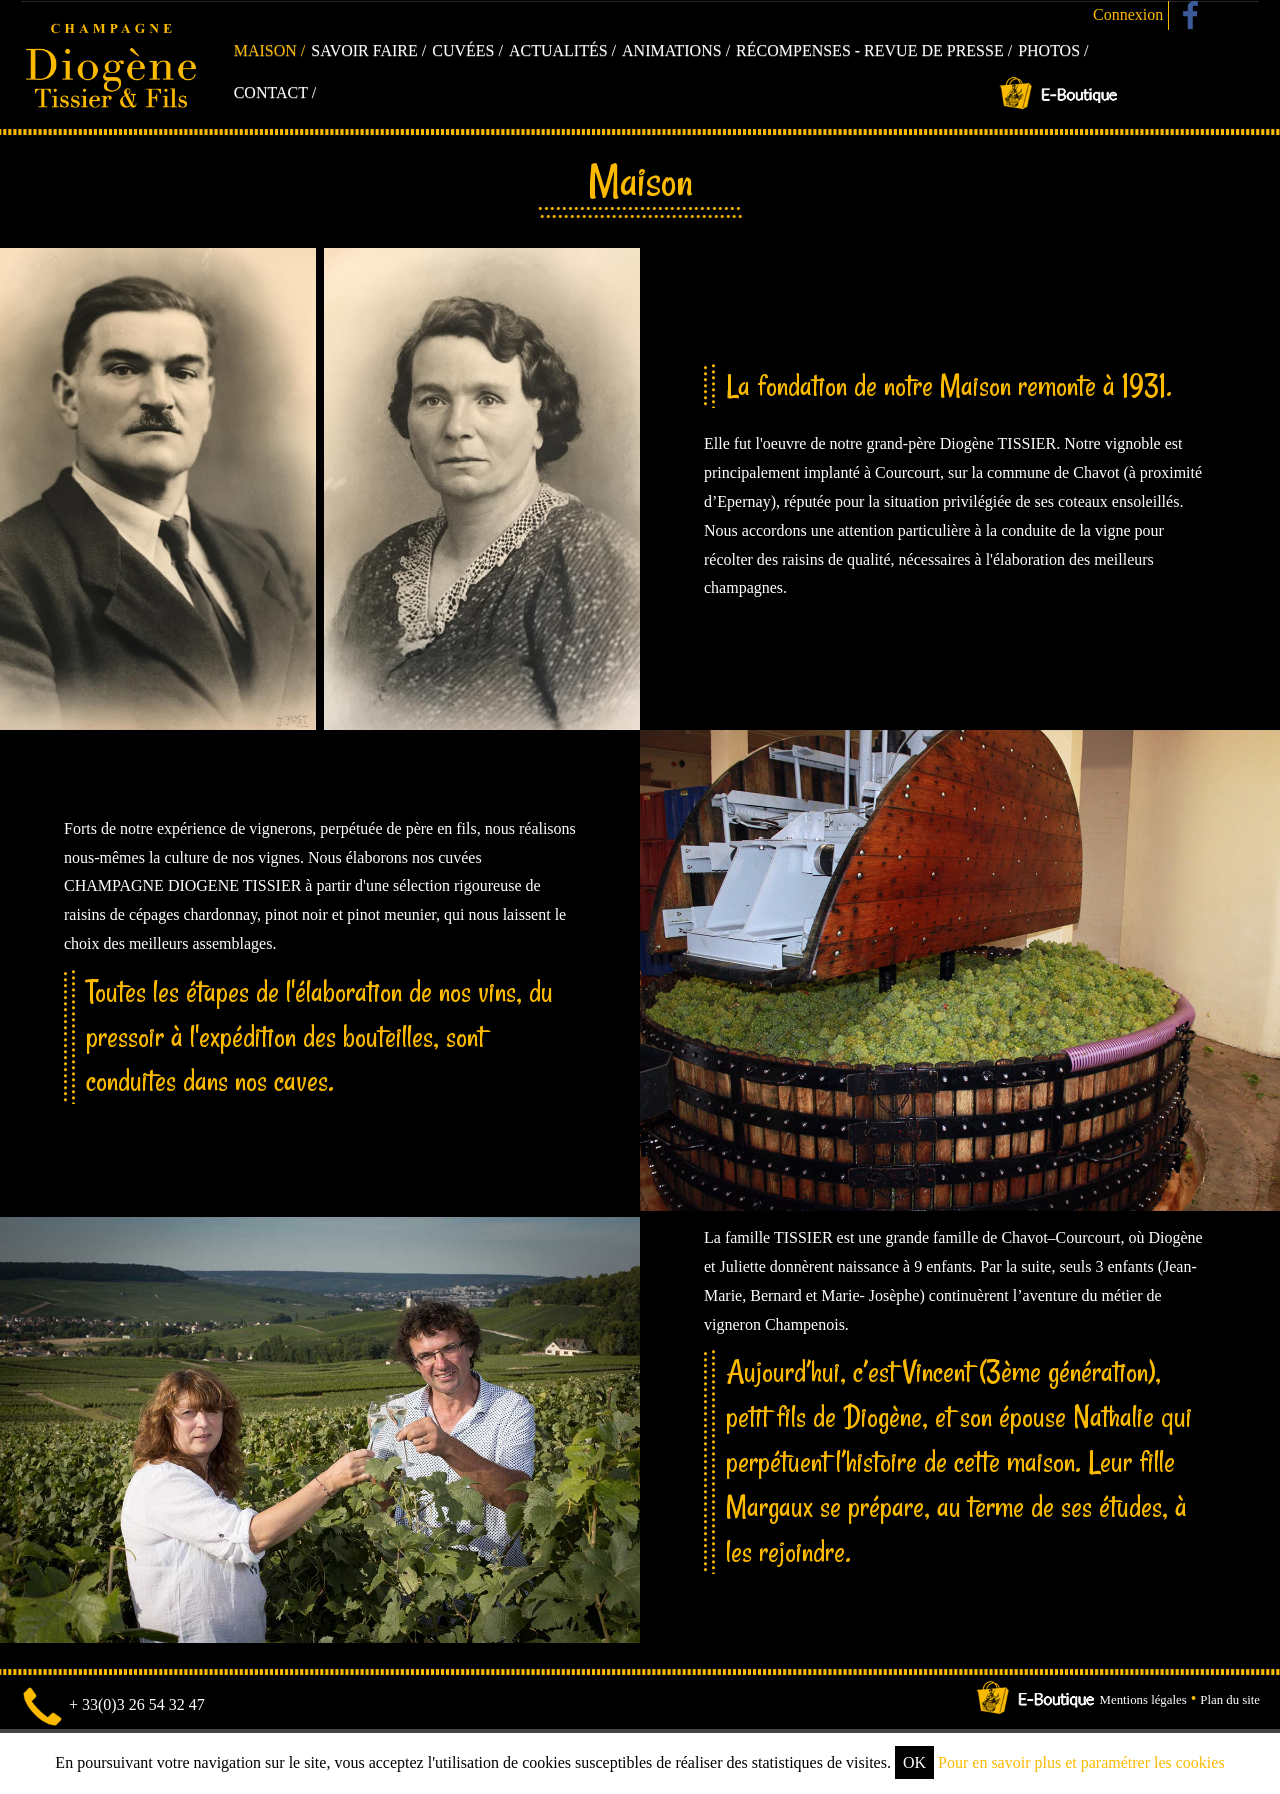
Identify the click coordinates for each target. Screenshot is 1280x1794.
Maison (265, 50)
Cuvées (463, 50)
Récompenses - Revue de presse (870, 50)
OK (914, 1762)
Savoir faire (364, 50)
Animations (672, 50)
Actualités (558, 50)
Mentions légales (1143, 1700)
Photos (1049, 50)
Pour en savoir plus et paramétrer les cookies (1081, 1762)
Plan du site (1230, 1700)
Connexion (1128, 14)
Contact (271, 92)
